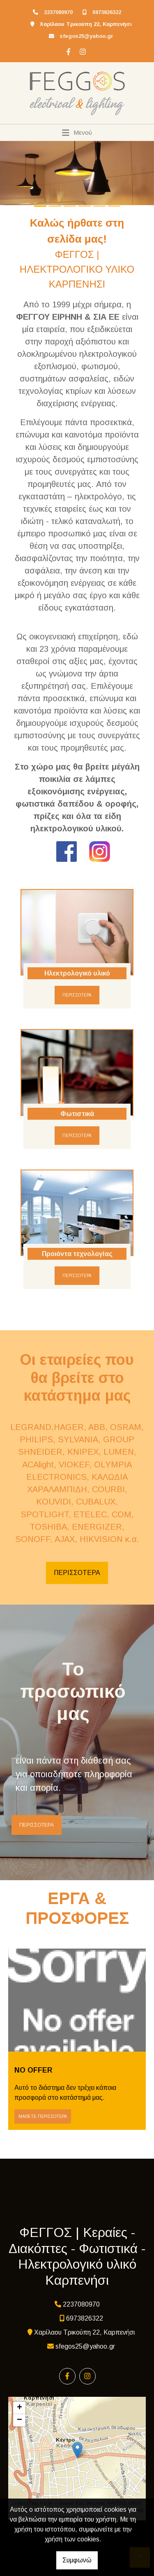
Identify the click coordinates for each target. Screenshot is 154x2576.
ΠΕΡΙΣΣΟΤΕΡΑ (77, 995)
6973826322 (106, 12)
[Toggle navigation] (77, 132)
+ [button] (19, 2408)
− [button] (19, 2420)
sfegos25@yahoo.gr (86, 36)
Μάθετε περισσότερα (42, 2116)
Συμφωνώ (77, 2560)
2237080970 (58, 12)
